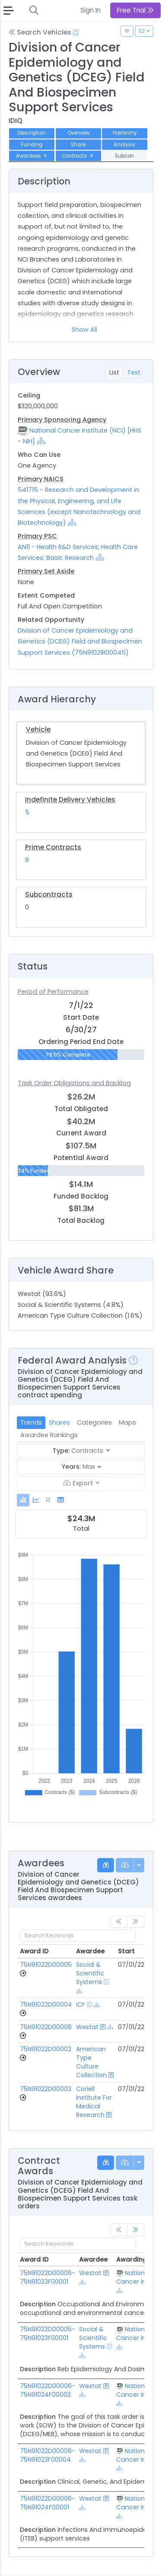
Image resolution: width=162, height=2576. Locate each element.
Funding (31, 144)
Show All (84, 329)
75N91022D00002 (45, 2049)
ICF (80, 2004)
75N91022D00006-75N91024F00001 (47, 2502)
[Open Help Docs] (76, 32)
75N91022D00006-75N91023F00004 (47, 2455)
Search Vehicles (40, 32)
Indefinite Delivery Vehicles (70, 799)
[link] (135, 2230)
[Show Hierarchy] (41, 441)
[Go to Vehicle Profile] (23, 1973)
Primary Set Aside (46, 571)
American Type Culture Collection (91, 2062)
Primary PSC (37, 536)
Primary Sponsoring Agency (62, 419)
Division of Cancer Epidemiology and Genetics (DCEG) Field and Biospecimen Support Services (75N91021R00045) (80, 641)
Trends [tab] (31, 1422)
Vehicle (38, 729)
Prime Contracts (53, 847)
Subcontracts (49, 894)
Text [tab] (133, 372)
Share (78, 144)
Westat (87, 2027)
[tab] (23, 1500)
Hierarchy (125, 132)
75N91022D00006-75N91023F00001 (47, 2277)
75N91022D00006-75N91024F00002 (47, 2390)
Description (32, 132)
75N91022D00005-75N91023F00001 (47, 2333)
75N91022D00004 (46, 2004)
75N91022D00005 (46, 1964)
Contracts (78, 155)
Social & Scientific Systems (90, 1973)
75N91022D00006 (46, 2027)
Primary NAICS (41, 479)
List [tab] (114, 372)
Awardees (32, 155)
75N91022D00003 (45, 2089)
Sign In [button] (90, 10)
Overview (78, 132)
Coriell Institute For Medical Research (94, 2102)
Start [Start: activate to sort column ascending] (126, 1951)
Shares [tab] (59, 1422)
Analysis (124, 144)
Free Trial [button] (135, 10)
